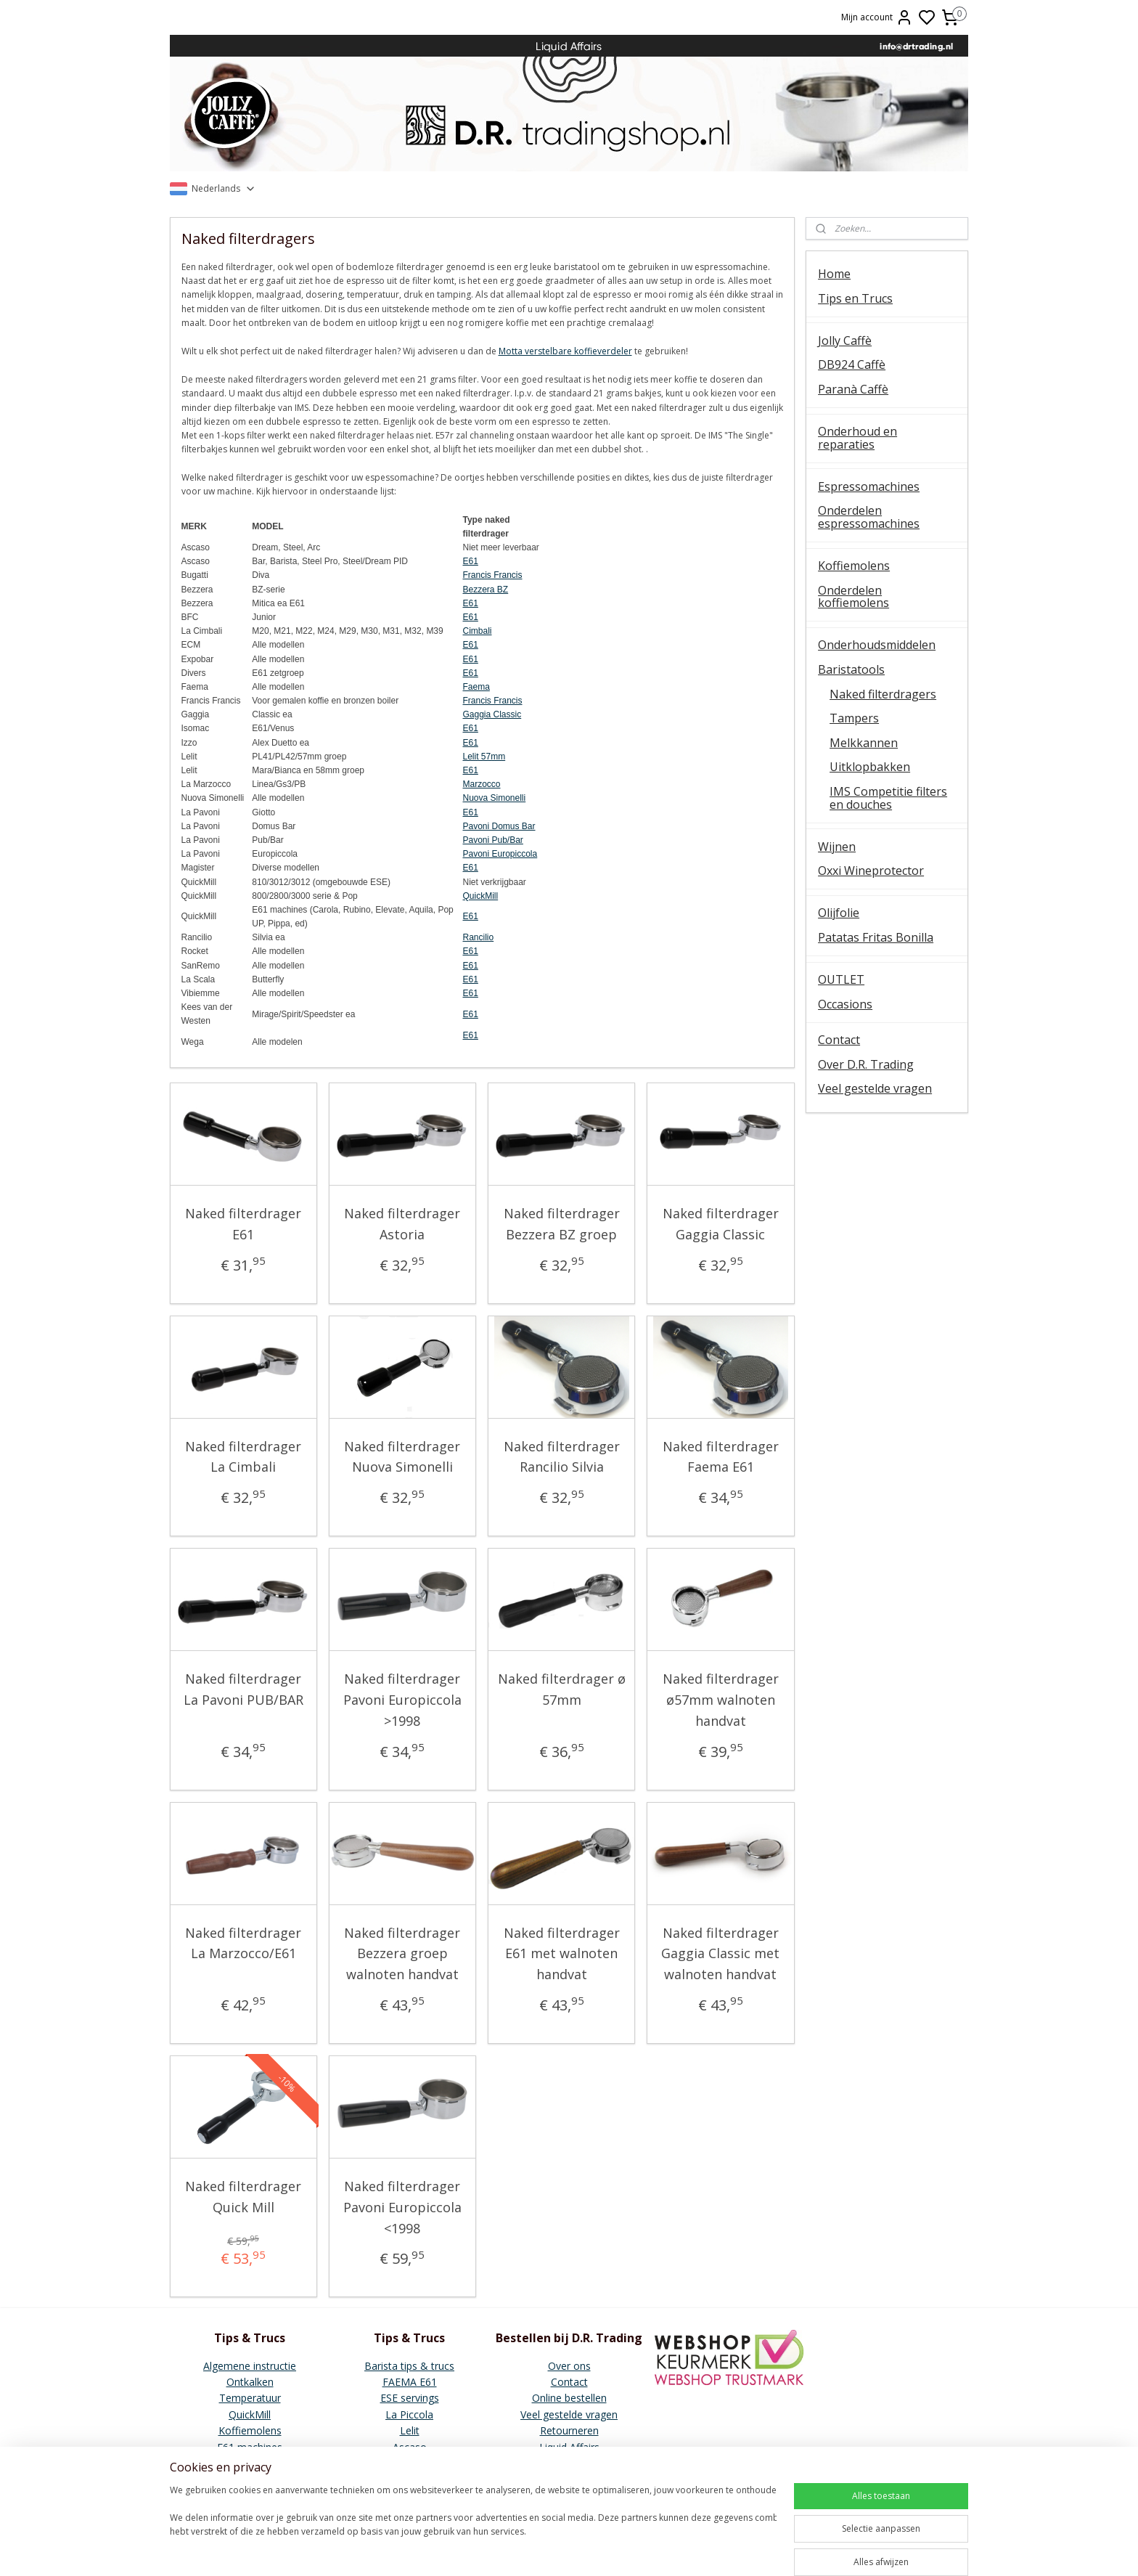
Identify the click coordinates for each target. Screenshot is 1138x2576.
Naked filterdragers (883, 694)
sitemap (641, 2549)
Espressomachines (869, 486)
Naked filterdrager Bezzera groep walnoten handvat (403, 1954)
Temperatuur (250, 2398)
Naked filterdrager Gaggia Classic (721, 1224)
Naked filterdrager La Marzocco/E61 (244, 1943)
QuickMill (481, 896)
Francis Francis (493, 575)
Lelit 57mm (484, 756)
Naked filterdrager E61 (244, 1224)
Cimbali (477, 631)
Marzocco (482, 784)
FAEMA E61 (409, 2382)
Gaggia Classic (492, 714)
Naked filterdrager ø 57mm (562, 1689)
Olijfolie (838, 913)
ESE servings (409, 2398)
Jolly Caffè (845, 341)
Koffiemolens (854, 566)
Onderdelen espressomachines (869, 516)
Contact (839, 1040)
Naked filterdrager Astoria (403, 1224)
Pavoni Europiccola (500, 854)
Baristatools (851, 669)
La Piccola (409, 2414)
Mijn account (877, 17)
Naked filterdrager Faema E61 (721, 1457)
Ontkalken (250, 2382)
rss (671, 2549)
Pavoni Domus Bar (499, 826)
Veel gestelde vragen (875, 1088)
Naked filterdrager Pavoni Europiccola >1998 (402, 1699)
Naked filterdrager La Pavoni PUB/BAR (243, 1689)
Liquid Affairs (569, 2447)
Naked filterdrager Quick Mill (244, 2196)
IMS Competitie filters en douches (888, 797)
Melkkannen (864, 743)
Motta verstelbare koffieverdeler (565, 351)
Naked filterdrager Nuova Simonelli (403, 1457)
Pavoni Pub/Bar (493, 840)
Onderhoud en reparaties (857, 437)
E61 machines (249, 2447)
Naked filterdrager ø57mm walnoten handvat (721, 1699)
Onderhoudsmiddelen (877, 645)
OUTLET (841, 979)
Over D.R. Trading (866, 1064)
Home (834, 274)
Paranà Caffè (853, 389)
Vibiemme (249, 2463)
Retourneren (569, 2430)
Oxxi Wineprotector (871, 871)
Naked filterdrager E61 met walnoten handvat (562, 1954)
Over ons (569, 2366)
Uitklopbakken (870, 767)
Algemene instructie (249, 2366)
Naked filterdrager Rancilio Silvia (562, 1457)
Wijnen (837, 847)
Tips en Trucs (855, 298)
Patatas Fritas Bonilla (875, 937)
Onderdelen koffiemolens (853, 596)
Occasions (845, 1004)
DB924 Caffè (851, 364)
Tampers (854, 718)
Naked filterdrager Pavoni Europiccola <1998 (402, 2207)
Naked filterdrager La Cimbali (244, 1457)
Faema (476, 687)
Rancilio (478, 937)
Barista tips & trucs (409, 2366)
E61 (470, 561)
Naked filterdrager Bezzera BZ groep (562, 1224)
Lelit (409, 2430)
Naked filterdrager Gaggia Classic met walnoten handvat (721, 1954)
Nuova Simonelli (494, 798)
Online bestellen (569, 2398)
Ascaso (410, 2447)
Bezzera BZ (486, 589)
